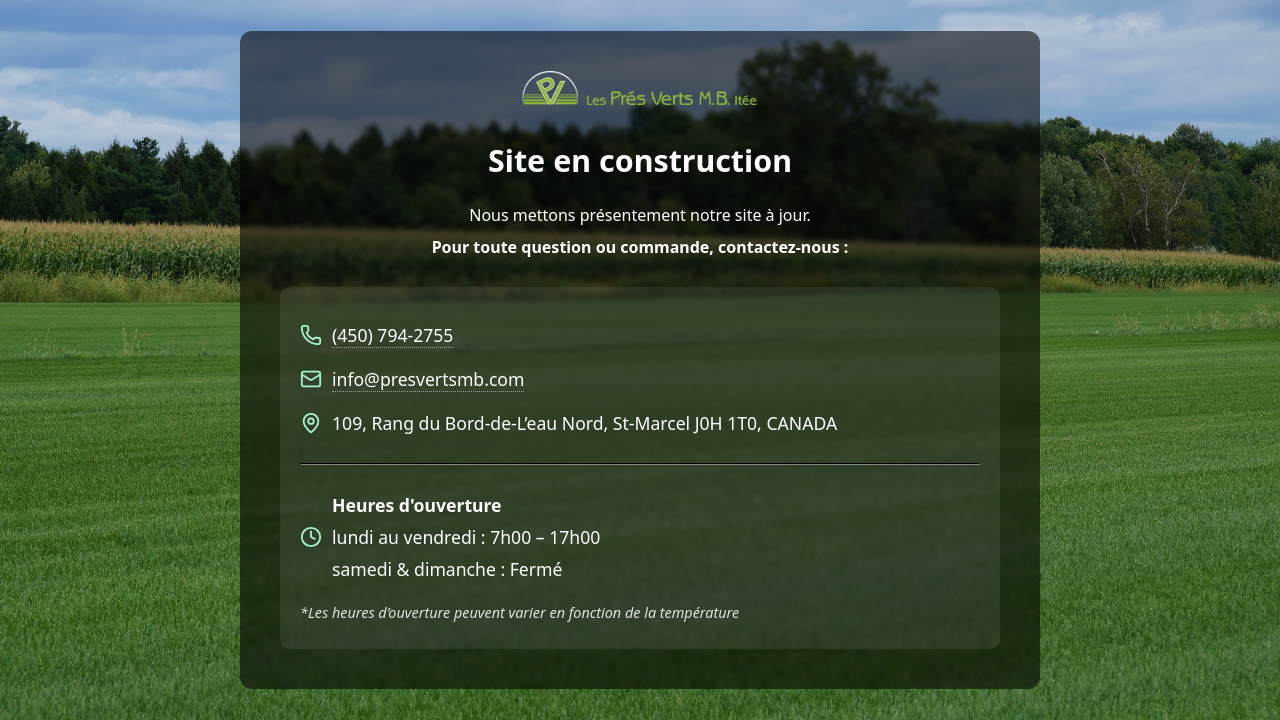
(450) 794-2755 (392, 335)
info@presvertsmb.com (428, 379)
